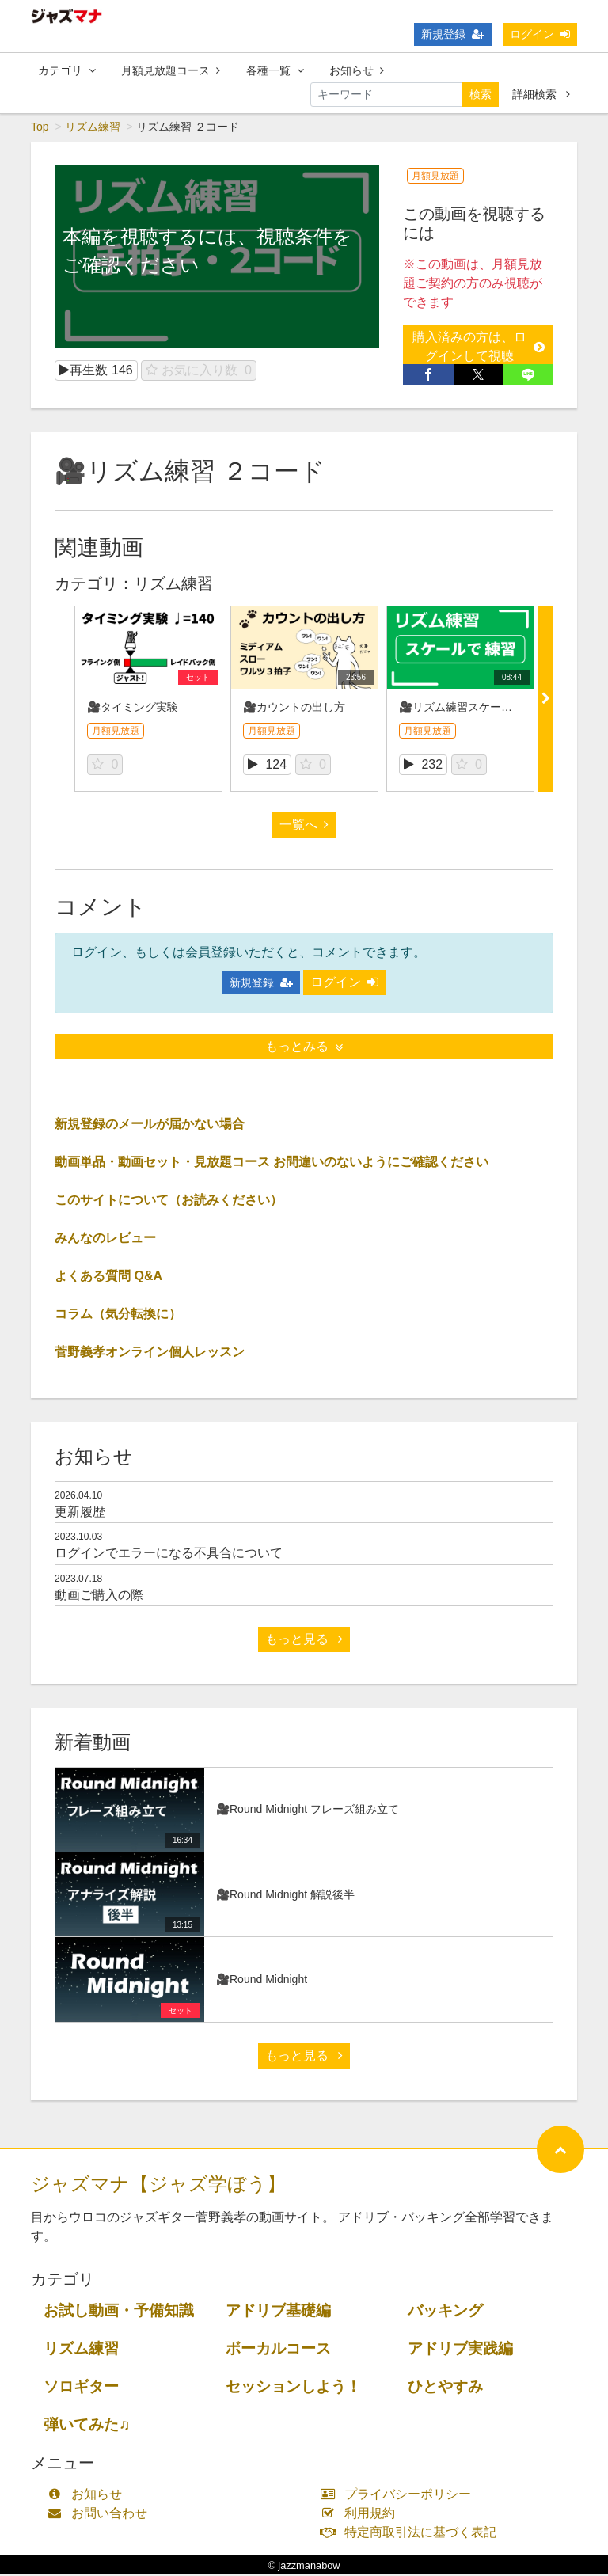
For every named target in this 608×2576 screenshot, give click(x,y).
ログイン (540, 34)
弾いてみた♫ (87, 2426)
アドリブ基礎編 (278, 2312)
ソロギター (81, 2388)
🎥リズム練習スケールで (461, 708)
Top (40, 128)
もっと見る (304, 1640)
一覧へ (304, 826)
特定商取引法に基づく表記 (412, 2533)
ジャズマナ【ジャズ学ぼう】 (158, 2184)
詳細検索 (541, 94)
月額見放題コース (170, 70)
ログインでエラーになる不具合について (169, 1554)
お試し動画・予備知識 (119, 2312)
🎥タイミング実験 (132, 708)
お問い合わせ (101, 2514)
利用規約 (361, 2514)
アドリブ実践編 (460, 2350)
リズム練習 (92, 128)
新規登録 (452, 34)
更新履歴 (80, 1513)
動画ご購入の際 (99, 1596)
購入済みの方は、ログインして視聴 (478, 348)
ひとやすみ (445, 2388)
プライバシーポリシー (399, 2495)
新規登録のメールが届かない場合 (150, 1125)
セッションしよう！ (293, 2388)
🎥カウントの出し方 (294, 708)
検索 (480, 94)
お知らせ (356, 70)
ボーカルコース (278, 2350)
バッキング (445, 2312)
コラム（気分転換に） (118, 1315)
